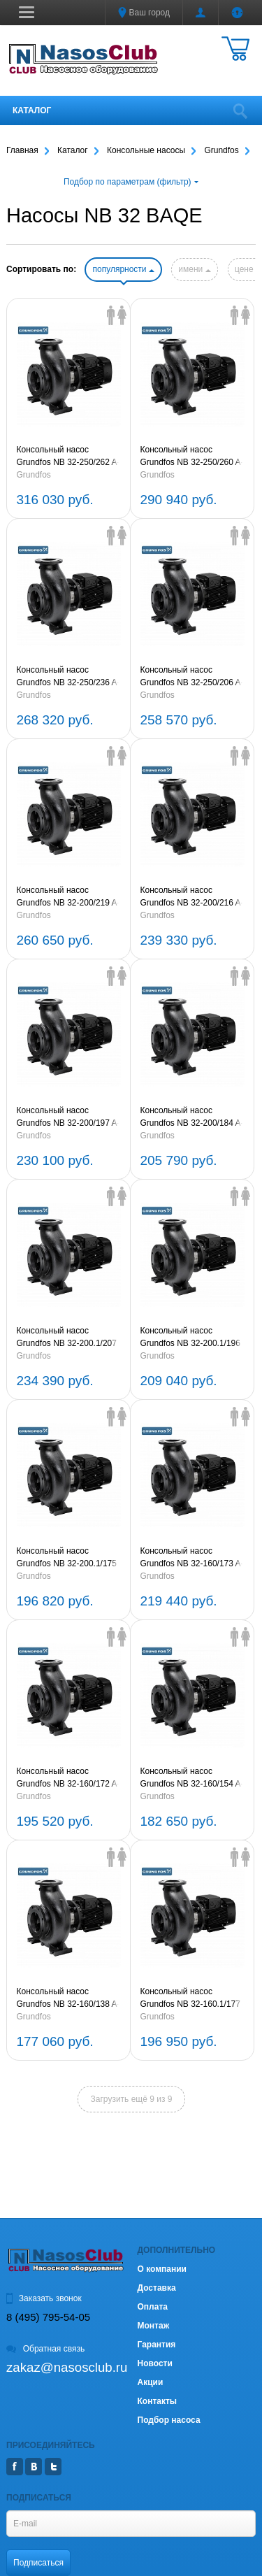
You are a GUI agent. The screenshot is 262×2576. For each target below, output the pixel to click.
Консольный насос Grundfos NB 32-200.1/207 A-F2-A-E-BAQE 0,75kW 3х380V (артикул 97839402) (67, 1338)
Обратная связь (45, 2349)
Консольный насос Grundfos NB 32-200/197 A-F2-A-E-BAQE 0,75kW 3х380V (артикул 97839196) (68, 1117)
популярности (123, 269)
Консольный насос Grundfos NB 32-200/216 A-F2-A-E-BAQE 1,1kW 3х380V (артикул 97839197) (192, 897)
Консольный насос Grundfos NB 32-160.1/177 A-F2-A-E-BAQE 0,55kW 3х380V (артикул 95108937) (190, 1998)
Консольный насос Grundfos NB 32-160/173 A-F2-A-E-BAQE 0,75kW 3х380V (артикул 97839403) (192, 1558)
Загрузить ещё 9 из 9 (132, 2099)
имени (194, 269)
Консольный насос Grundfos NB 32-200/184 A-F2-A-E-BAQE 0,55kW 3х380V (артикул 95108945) (192, 1117)
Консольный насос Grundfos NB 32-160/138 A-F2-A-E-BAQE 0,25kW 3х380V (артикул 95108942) (68, 1998)
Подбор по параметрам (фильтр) (131, 182)
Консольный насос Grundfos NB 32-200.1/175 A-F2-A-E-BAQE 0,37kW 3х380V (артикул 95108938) (67, 1558)
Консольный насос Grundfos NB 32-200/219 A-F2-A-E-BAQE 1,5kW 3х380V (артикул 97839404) (68, 897)
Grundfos (34, 475)
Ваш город (144, 12)
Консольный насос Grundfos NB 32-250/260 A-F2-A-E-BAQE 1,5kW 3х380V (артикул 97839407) (192, 456)
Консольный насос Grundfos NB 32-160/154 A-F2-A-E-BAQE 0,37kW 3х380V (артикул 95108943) (192, 1778)
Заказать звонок (44, 2298)
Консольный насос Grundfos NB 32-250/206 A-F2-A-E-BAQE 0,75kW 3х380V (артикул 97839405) (192, 677)
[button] (26, 12)
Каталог (32, 110)
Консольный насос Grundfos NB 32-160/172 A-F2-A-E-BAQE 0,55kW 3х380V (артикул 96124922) (68, 1778)
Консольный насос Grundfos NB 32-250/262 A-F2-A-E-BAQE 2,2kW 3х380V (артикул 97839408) (68, 456)
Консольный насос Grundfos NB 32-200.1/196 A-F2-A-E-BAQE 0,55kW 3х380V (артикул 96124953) (190, 1338)
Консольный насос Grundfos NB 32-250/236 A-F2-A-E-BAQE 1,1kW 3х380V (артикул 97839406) (68, 677)
